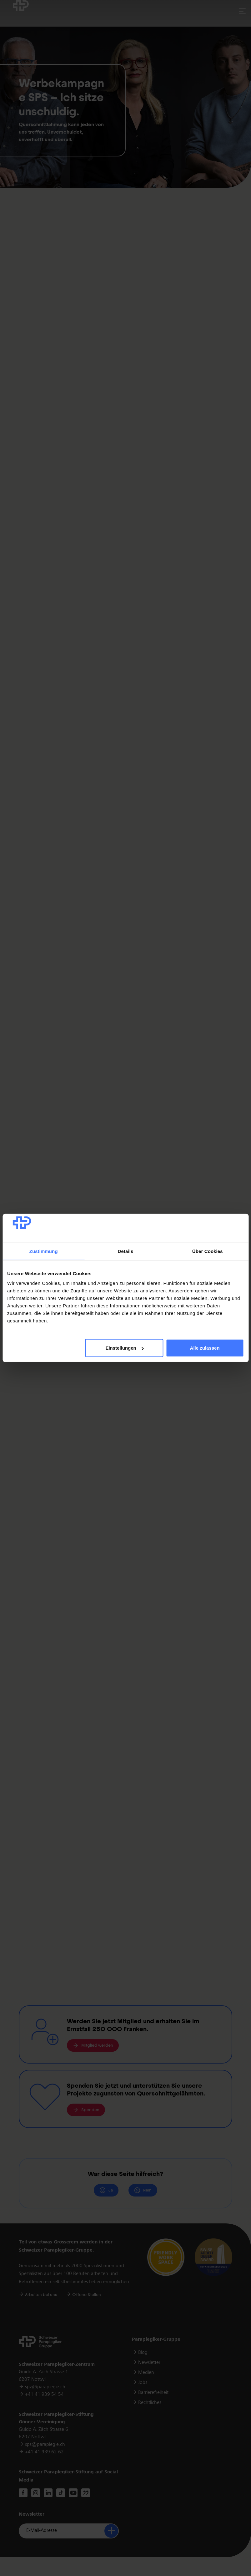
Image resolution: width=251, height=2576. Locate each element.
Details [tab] (125, 1251)
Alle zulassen (205, 1348)
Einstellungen (124, 1348)
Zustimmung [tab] (43, 1251)
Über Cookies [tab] (207, 1251)
